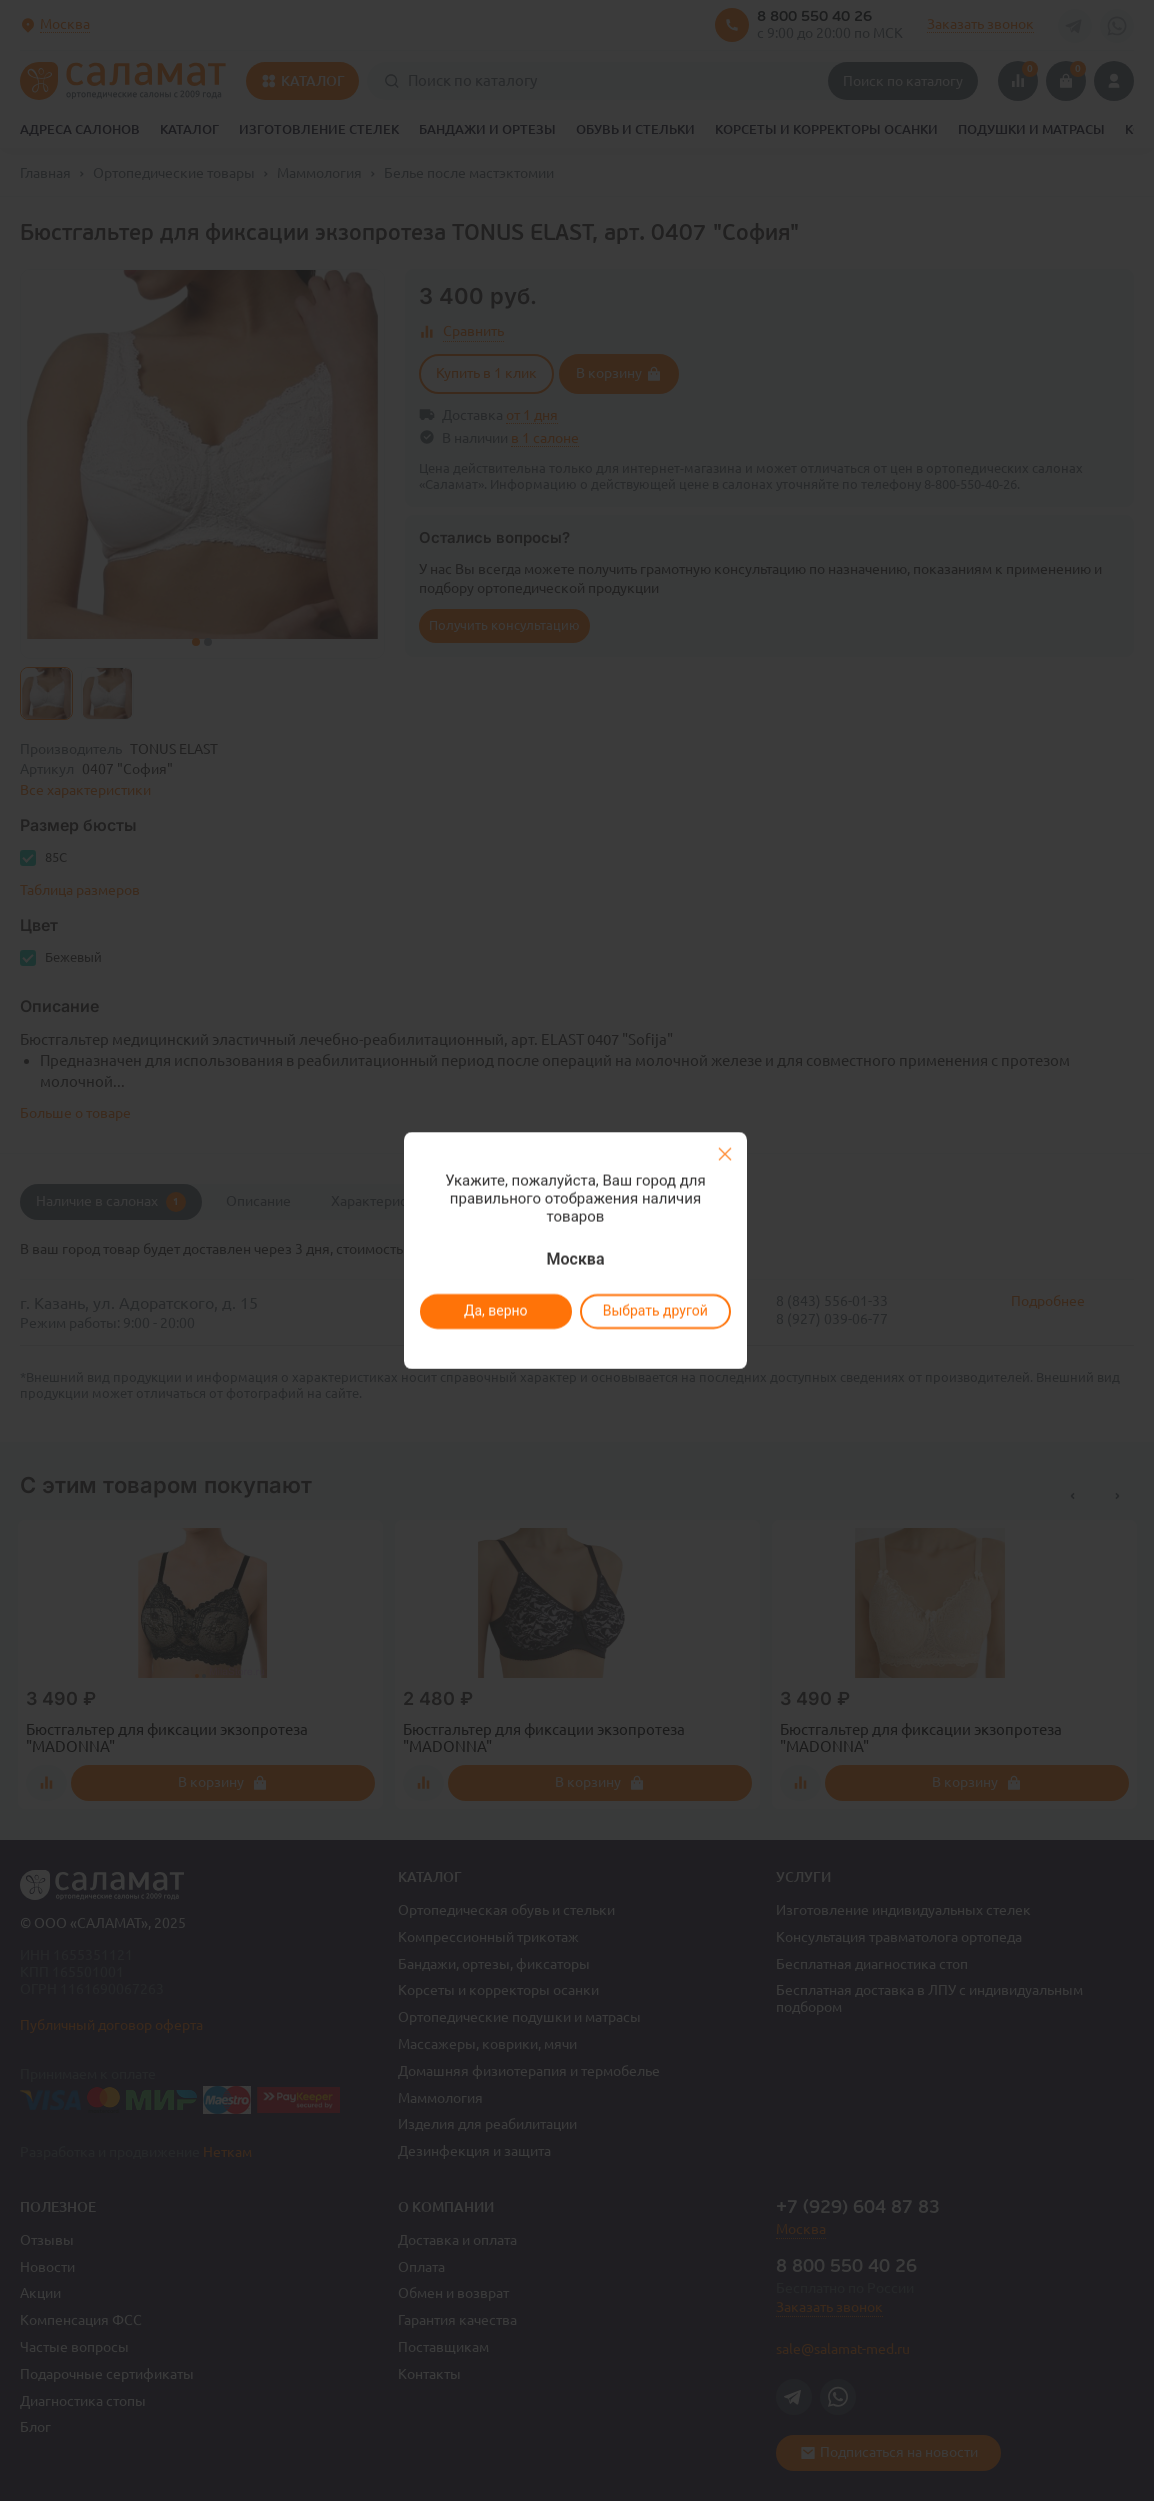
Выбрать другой (654, 1311)
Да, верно (495, 1311)
